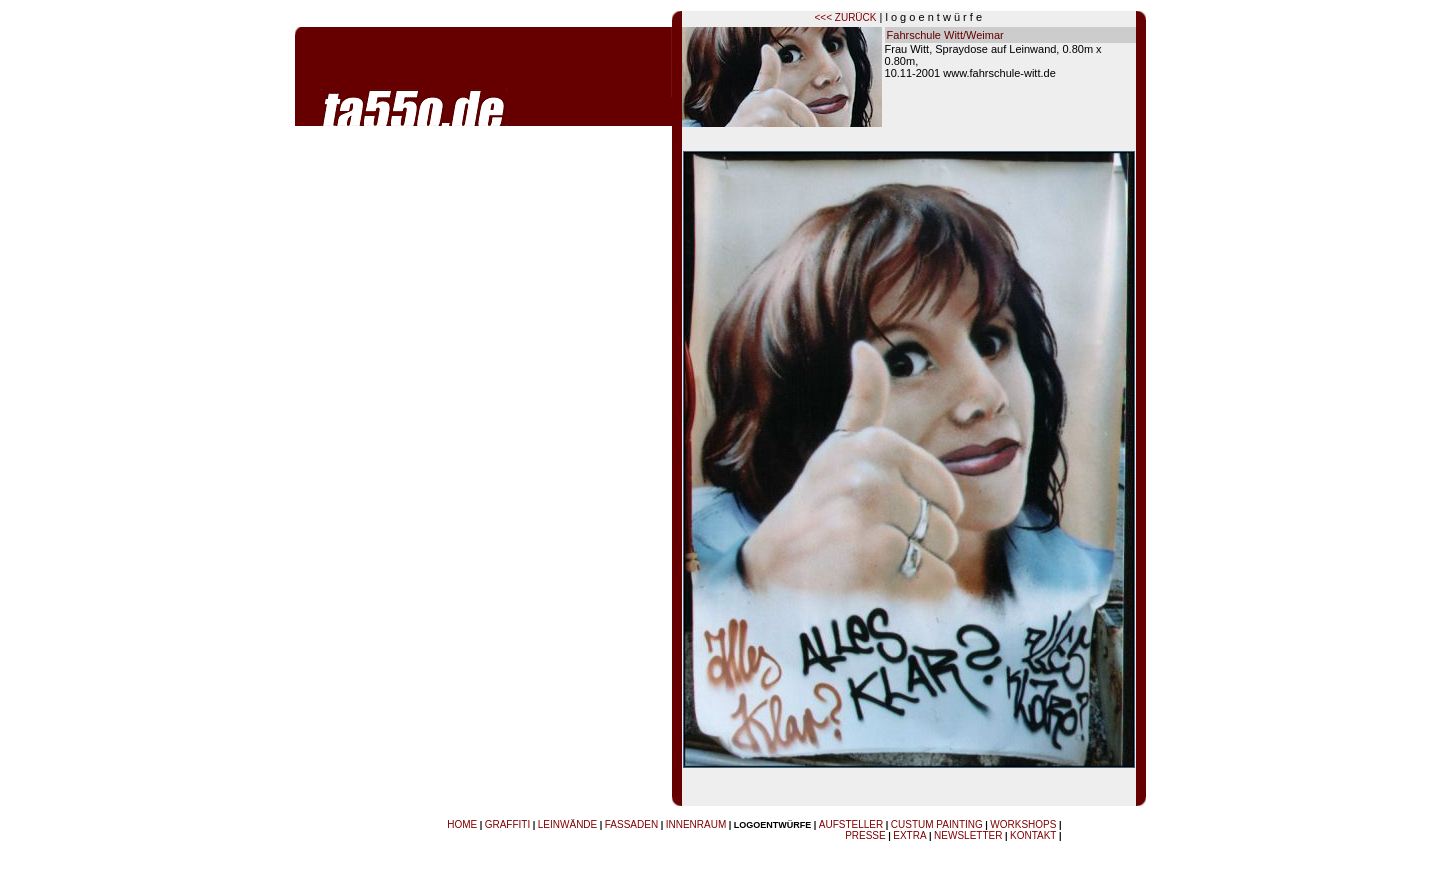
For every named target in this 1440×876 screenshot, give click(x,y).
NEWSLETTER (968, 835)
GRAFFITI (508, 824)
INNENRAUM (696, 824)
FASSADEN (631, 824)
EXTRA (909, 835)
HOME (462, 824)
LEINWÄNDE (567, 824)
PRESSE (865, 835)
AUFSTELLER (851, 824)
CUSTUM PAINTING (937, 824)
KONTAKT (1033, 835)
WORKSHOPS (1023, 824)
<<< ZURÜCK (846, 17)
